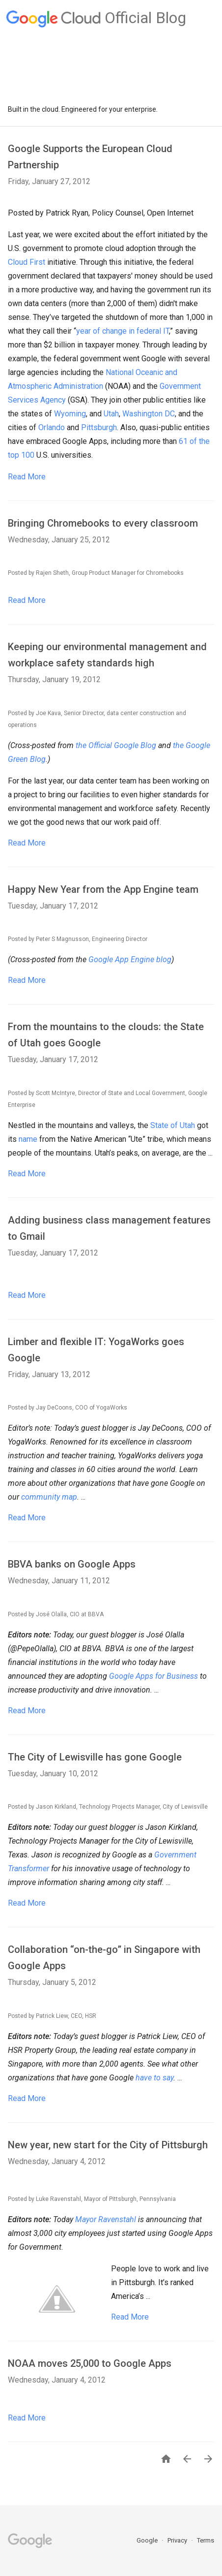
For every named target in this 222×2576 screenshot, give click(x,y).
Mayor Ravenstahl (105, 2219)
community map (49, 1497)
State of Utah (172, 1125)
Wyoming (70, 413)
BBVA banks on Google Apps (72, 1564)
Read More (27, 476)
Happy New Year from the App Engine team (103, 889)
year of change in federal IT (122, 331)
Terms (205, 2540)
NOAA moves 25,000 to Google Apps (89, 2363)
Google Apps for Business (153, 1676)
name (28, 1139)
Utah (111, 413)
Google (148, 2540)
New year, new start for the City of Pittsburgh (108, 2145)
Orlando (51, 427)
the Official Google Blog (116, 745)
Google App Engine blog (129, 959)
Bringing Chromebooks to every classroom (103, 523)
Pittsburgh (99, 427)
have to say (154, 2077)
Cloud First (26, 262)
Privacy (178, 2540)
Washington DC (148, 413)
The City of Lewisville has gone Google (95, 1757)
